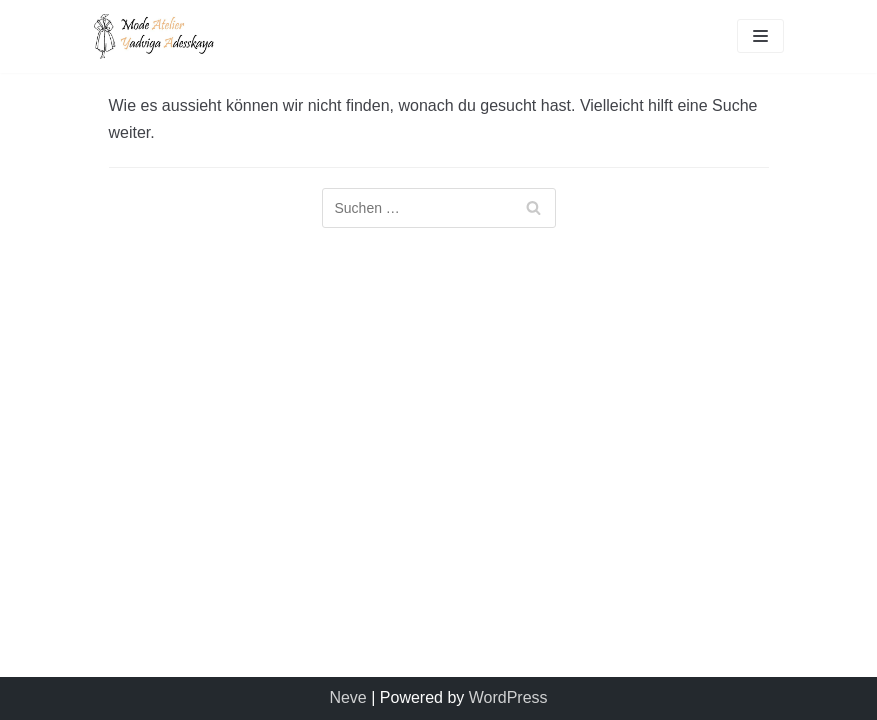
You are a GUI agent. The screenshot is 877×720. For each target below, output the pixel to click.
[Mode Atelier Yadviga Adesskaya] (154, 36)
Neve (347, 697)
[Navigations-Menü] (760, 36)
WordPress (508, 697)
